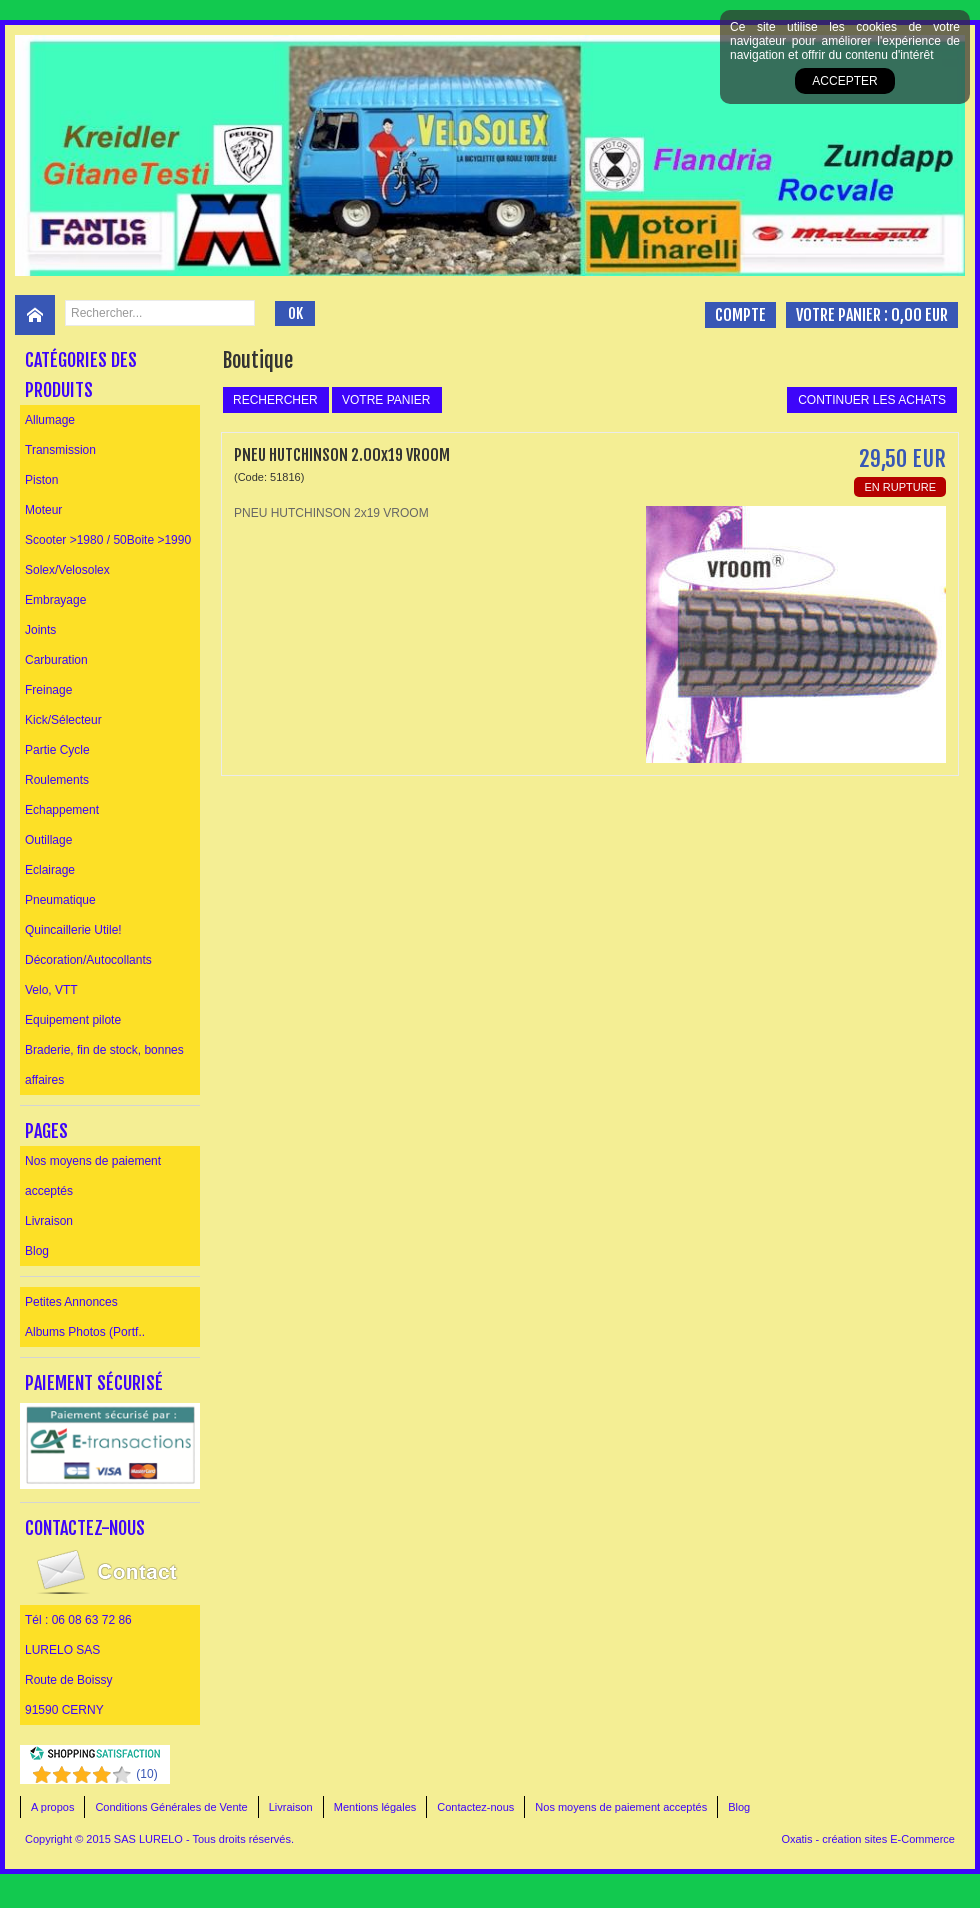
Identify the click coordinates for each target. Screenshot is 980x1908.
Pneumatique (60, 900)
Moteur (43, 510)
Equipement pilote (73, 1020)
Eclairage (50, 870)
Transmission (60, 450)
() (146, 1774)
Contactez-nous (475, 1807)
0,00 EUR (919, 315)
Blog (37, 1251)
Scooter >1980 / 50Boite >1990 (108, 540)
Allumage (50, 420)
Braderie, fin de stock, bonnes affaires (104, 1065)
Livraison (49, 1221)
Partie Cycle (57, 750)
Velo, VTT (51, 990)
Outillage (48, 840)
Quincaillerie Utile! (73, 930)
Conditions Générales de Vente (171, 1807)
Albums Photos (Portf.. (85, 1332)
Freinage (48, 690)
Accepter (844, 81)
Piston (41, 480)
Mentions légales (375, 1807)
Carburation (56, 660)
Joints (40, 630)
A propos (52, 1807)
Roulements (57, 780)
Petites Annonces (71, 1302)
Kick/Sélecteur (63, 720)
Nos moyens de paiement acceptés (93, 1176)
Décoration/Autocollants (88, 960)
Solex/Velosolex (67, 570)
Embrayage (55, 600)
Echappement (62, 810)
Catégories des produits (81, 375)
